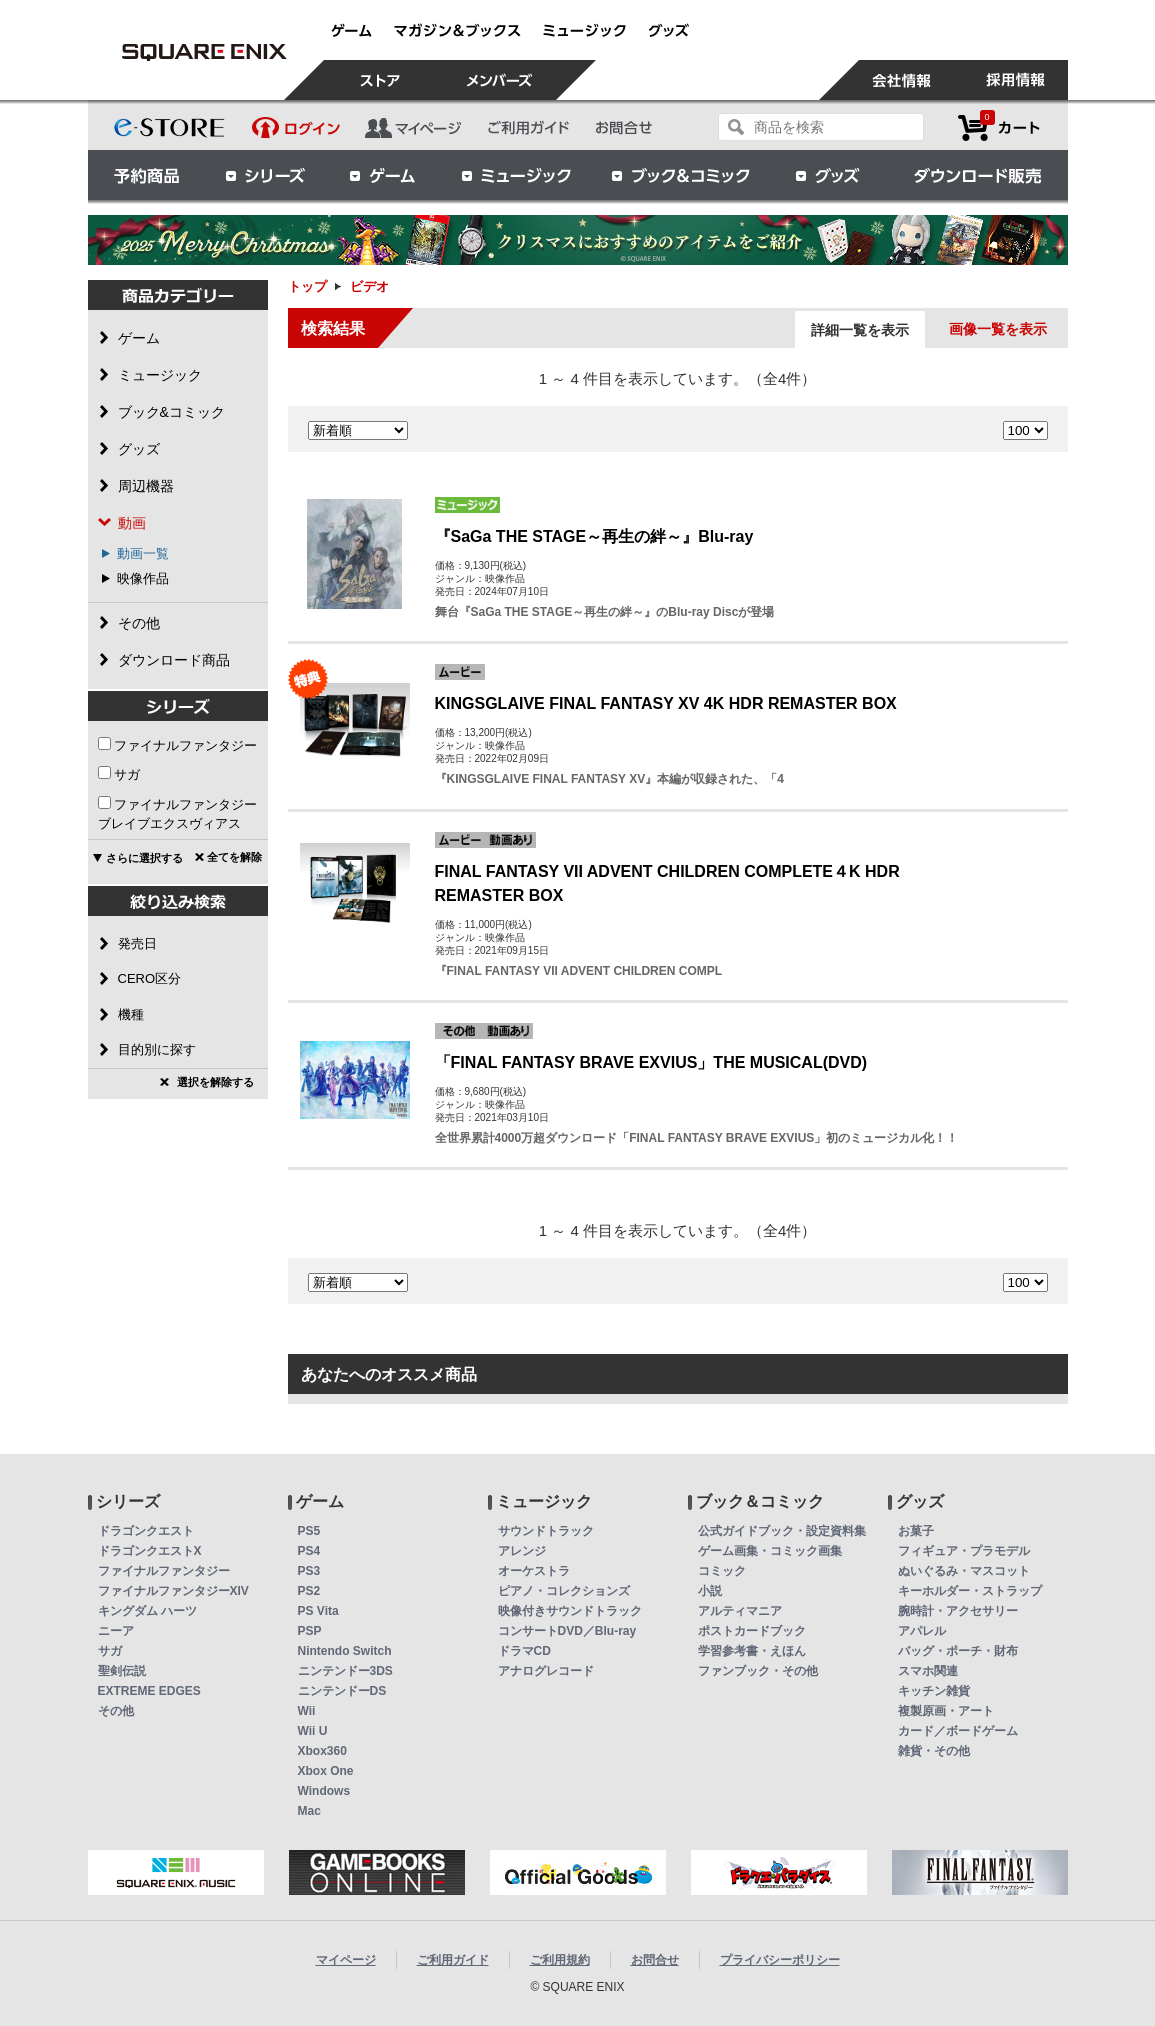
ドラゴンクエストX (150, 1551)
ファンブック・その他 (758, 1671)
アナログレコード (546, 1671)
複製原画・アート (946, 1711)
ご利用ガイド (453, 1960)
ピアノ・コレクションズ (564, 1591)
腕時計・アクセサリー (958, 1611)
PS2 (309, 1591)
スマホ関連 (928, 1671)
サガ (127, 774)
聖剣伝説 (122, 1671)
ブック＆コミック (680, 175)
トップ (307, 286)
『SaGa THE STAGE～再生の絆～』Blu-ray (594, 536)
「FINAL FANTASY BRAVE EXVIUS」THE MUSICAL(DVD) (651, 1062)
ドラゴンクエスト (146, 1531)
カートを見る (999, 127)
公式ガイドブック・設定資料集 (782, 1531)
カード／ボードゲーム (958, 1731)
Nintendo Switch (345, 1651)
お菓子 (916, 1531)
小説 (710, 1591)
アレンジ (522, 1551)
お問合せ (655, 1960)
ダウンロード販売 (978, 175)
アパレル (922, 1631)
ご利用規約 (560, 1960)
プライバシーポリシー (780, 1960)
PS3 (309, 1571)
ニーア (116, 1631)
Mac (309, 1811)
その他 (116, 1711)
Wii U (313, 1731)
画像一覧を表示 (998, 329)
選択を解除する (215, 1082)
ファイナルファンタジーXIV (173, 1591)
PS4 (309, 1551)
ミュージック (516, 175)
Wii (307, 1711)
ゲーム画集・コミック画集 (770, 1551)
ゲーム (383, 175)
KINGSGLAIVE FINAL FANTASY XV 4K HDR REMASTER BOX (666, 703)
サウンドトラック (546, 1531)
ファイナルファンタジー (185, 745)
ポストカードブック (752, 1631)
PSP (310, 1631)
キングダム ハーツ (147, 1611)
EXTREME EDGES (149, 1691)
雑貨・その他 (934, 1751)
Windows (324, 1791)
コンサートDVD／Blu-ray (567, 1631)
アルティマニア (740, 1611)
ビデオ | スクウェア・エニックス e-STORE (205, 52)
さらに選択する (144, 858)
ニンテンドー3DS (345, 1671)
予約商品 (147, 175)
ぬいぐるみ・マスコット (964, 1571)
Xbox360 (322, 1751)
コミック (722, 1571)
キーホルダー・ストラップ (970, 1591)
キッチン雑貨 (934, 1691)
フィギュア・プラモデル (964, 1551)
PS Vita (318, 1611)
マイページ (346, 1960)
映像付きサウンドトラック (570, 1611)
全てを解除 (234, 857)
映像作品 (143, 578)
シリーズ (265, 175)
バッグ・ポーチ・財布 (958, 1651)
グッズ (829, 175)
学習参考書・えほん (752, 1651)
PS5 (309, 1531)
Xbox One (326, 1771)
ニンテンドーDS (342, 1691)
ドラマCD (524, 1651)
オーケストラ (534, 1571)
